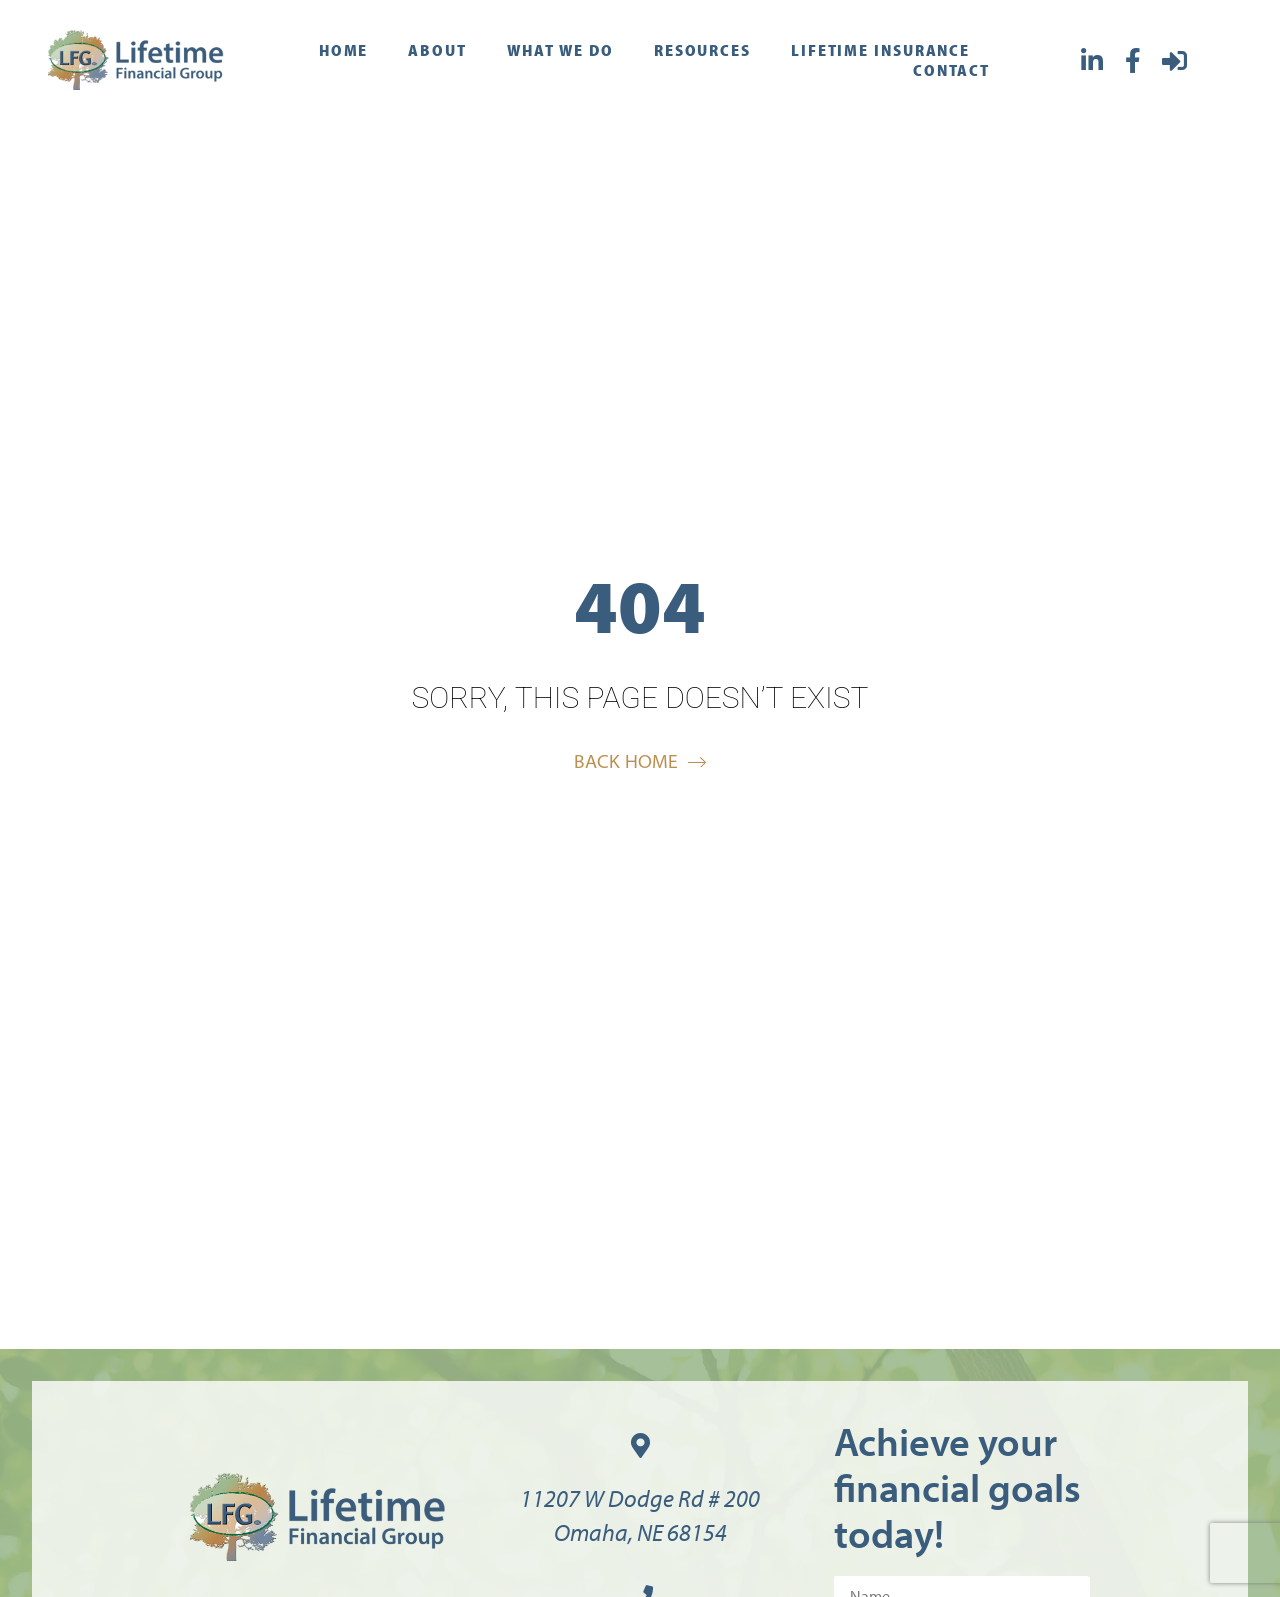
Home (344, 50)
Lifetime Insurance (880, 50)
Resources (702, 50)
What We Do (560, 50)
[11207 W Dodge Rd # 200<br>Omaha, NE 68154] (640, 1445)
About (437, 50)
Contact (951, 70)
